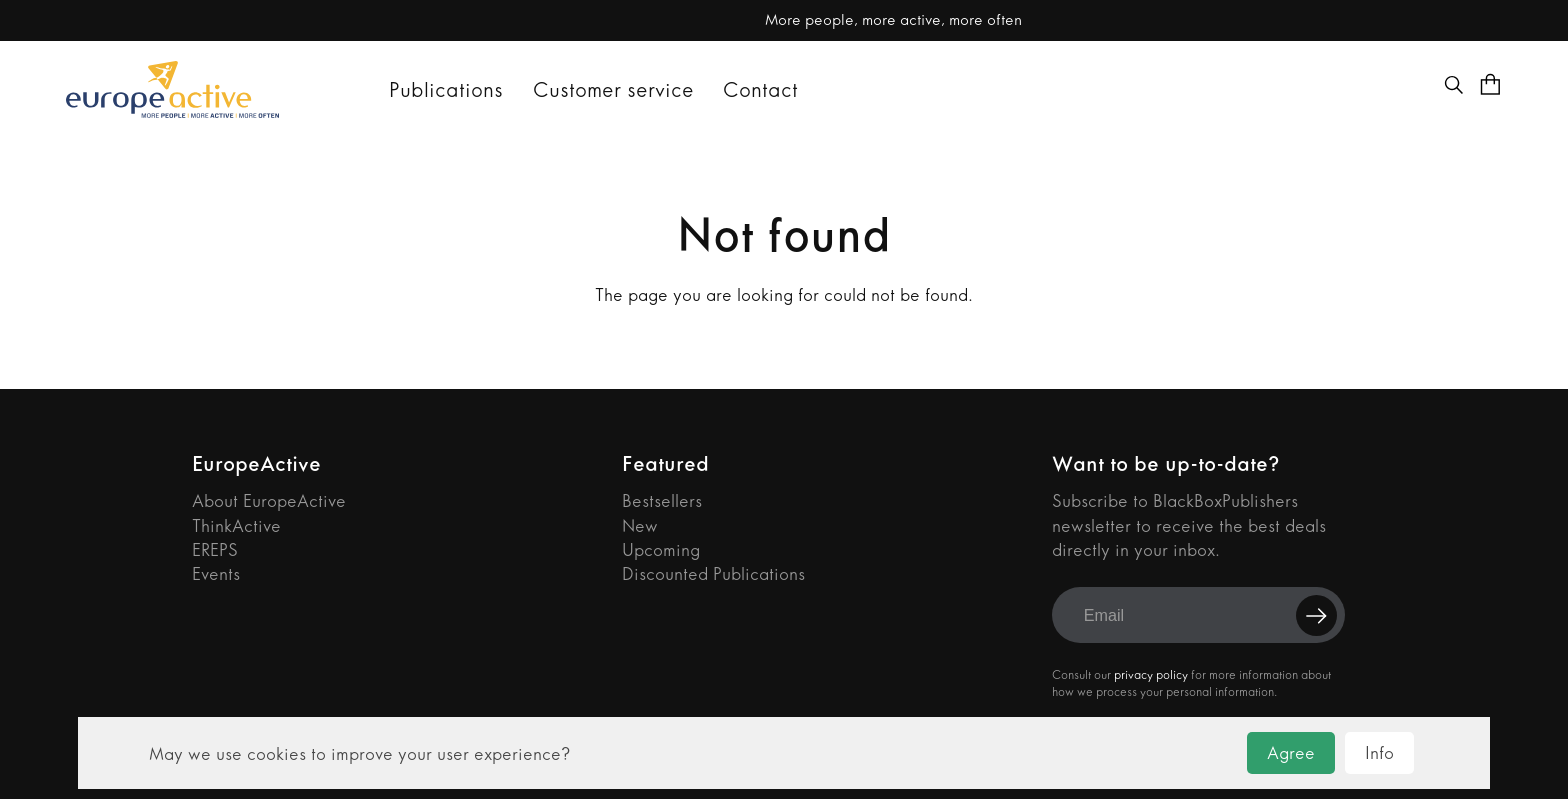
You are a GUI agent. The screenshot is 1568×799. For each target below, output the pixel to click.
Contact (760, 89)
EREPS (215, 550)
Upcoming (661, 550)
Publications (446, 89)
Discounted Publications (713, 574)
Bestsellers (662, 501)
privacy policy (1151, 675)
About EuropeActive (269, 501)
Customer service (613, 89)
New (640, 526)
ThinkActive (236, 526)
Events (216, 574)
